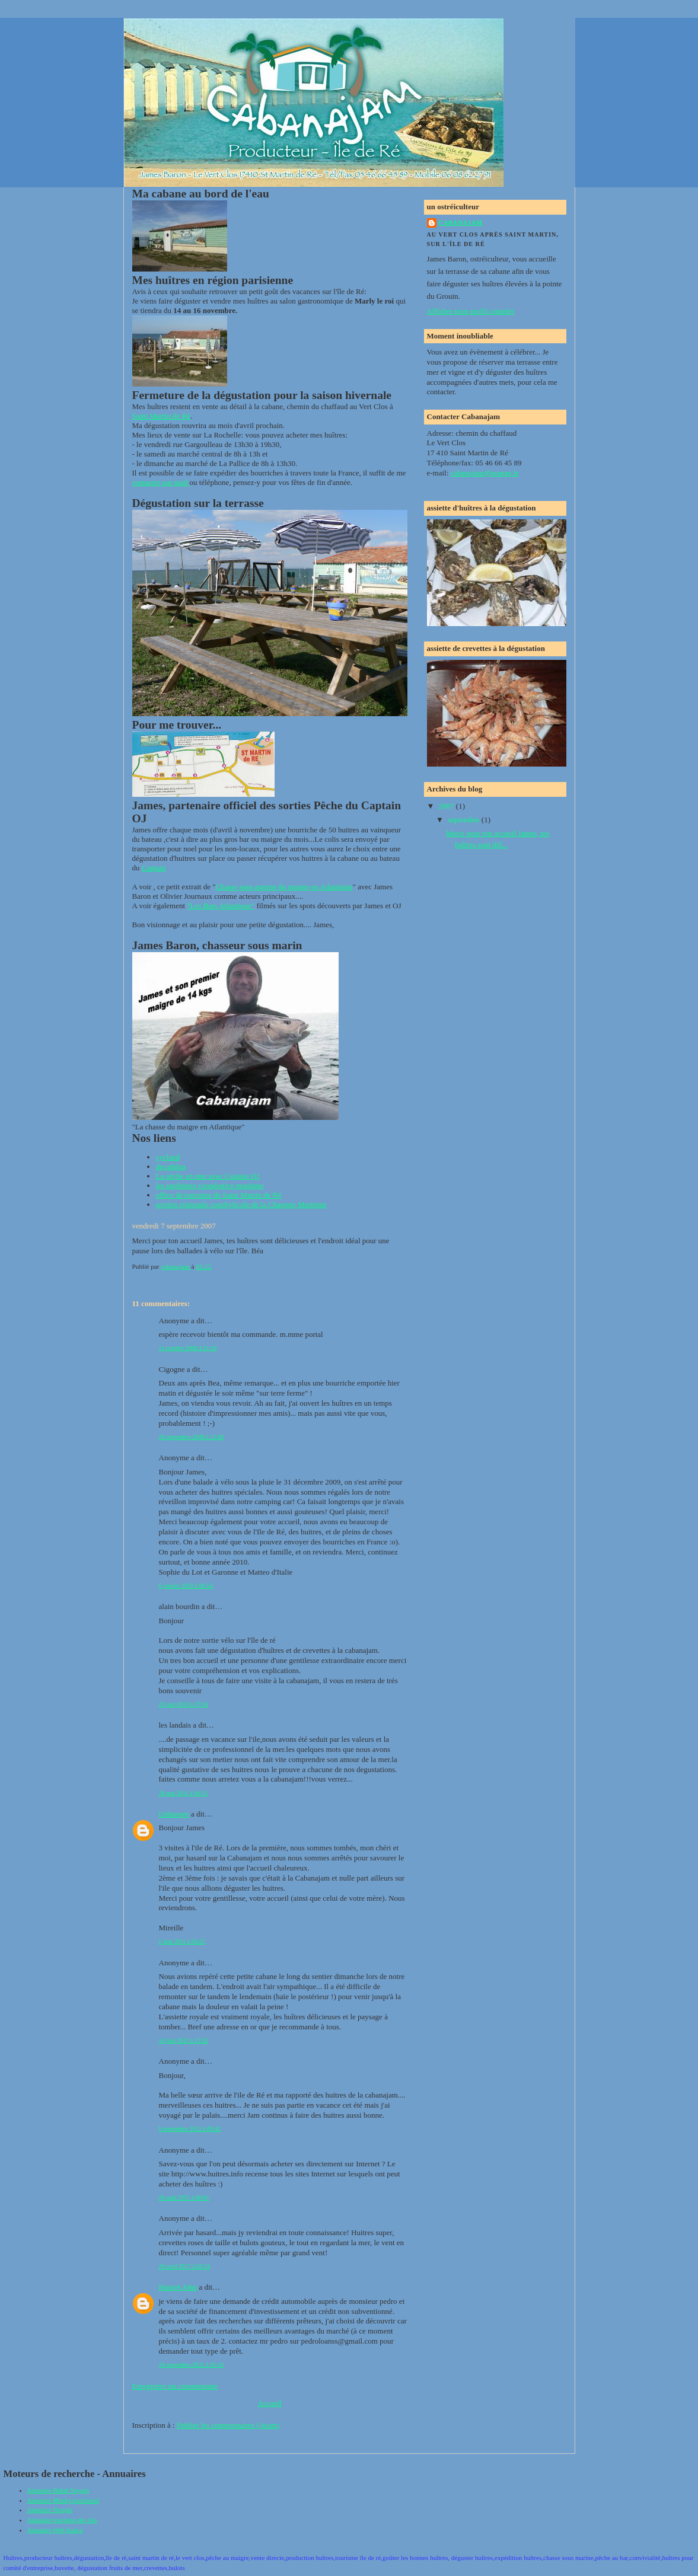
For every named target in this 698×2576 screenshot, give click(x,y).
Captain (153, 867)
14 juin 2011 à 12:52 (183, 2040)
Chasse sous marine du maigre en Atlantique (284, 886)
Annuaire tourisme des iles (62, 2519)
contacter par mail (161, 482)
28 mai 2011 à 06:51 (183, 1793)
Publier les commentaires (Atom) (228, 2425)
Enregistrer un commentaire (175, 2386)
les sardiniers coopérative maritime (210, 1185)
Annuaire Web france (55, 2529)
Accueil (269, 2403)
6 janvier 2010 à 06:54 (186, 1585)
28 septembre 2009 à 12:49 (191, 1437)
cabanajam (461, 222)
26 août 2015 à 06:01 (184, 2197)
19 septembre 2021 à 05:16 (191, 2364)
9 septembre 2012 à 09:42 (190, 2128)
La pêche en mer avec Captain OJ (208, 1176)
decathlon (171, 1166)
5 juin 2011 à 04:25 (182, 1941)
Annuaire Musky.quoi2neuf (63, 2500)
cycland (168, 1157)
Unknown (174, 1813)
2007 (447, 806)
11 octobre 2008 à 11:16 (188, 1348)
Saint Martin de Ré (161, 415)
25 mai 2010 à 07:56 (183, 1704)
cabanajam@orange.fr (485, 472)
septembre (465, 819)
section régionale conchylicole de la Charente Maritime (241, 1204)
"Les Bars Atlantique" (220, 905)
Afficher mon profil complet (470, 311)
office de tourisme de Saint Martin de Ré (219, 1194)
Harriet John (178, 2287)
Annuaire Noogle (49, 2509)
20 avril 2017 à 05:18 (185, 2266)
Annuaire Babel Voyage (58, 2490)
